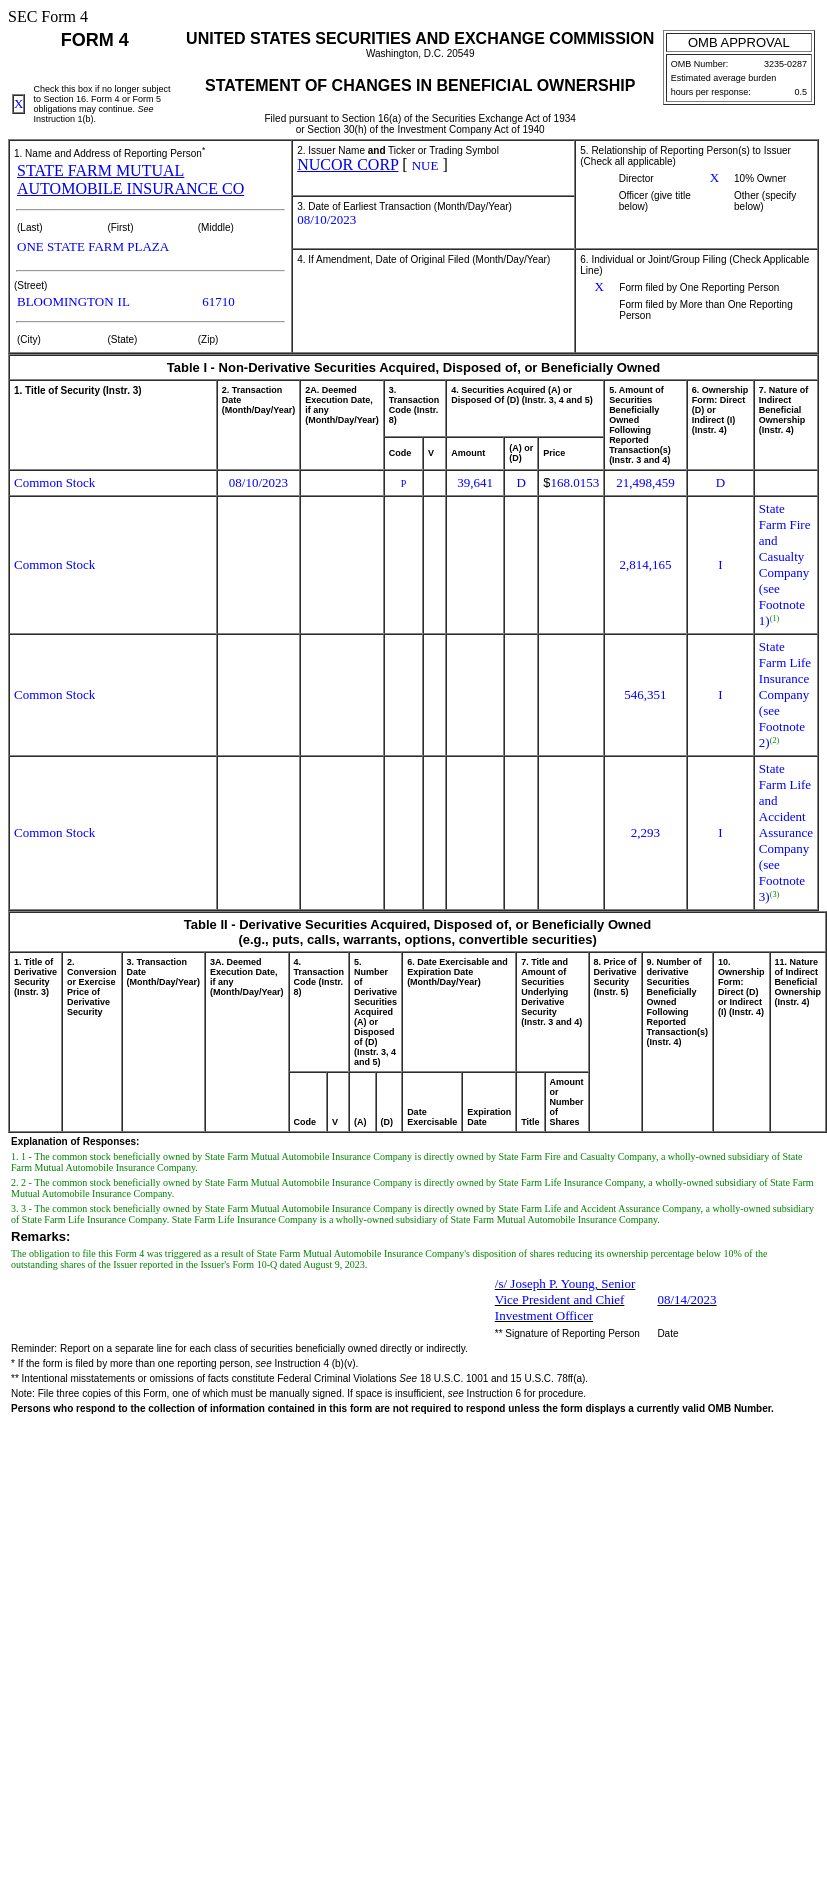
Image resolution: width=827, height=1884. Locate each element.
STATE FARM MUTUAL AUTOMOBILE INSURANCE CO (130, 179)
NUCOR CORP (347, 164)
